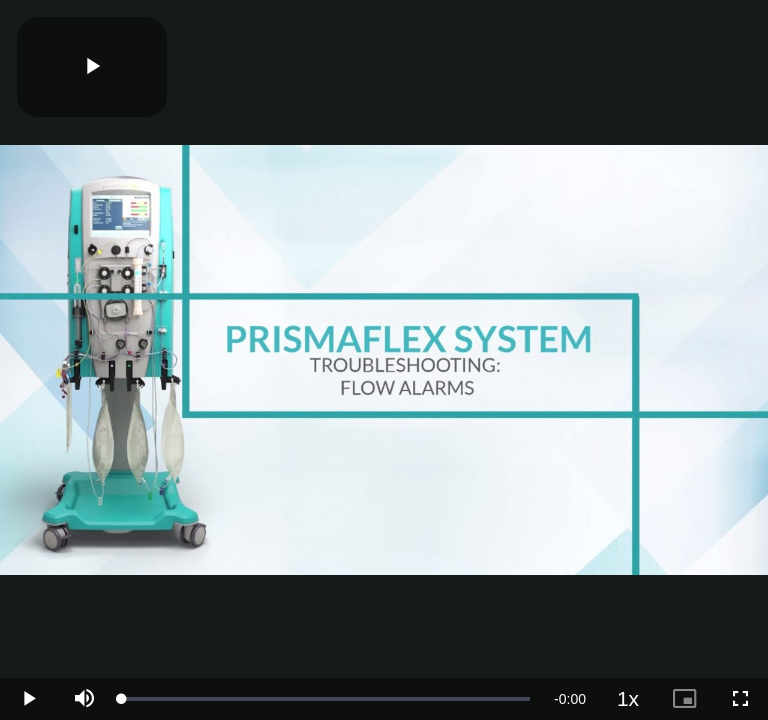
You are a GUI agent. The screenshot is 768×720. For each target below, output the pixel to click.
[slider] (326, 699)
